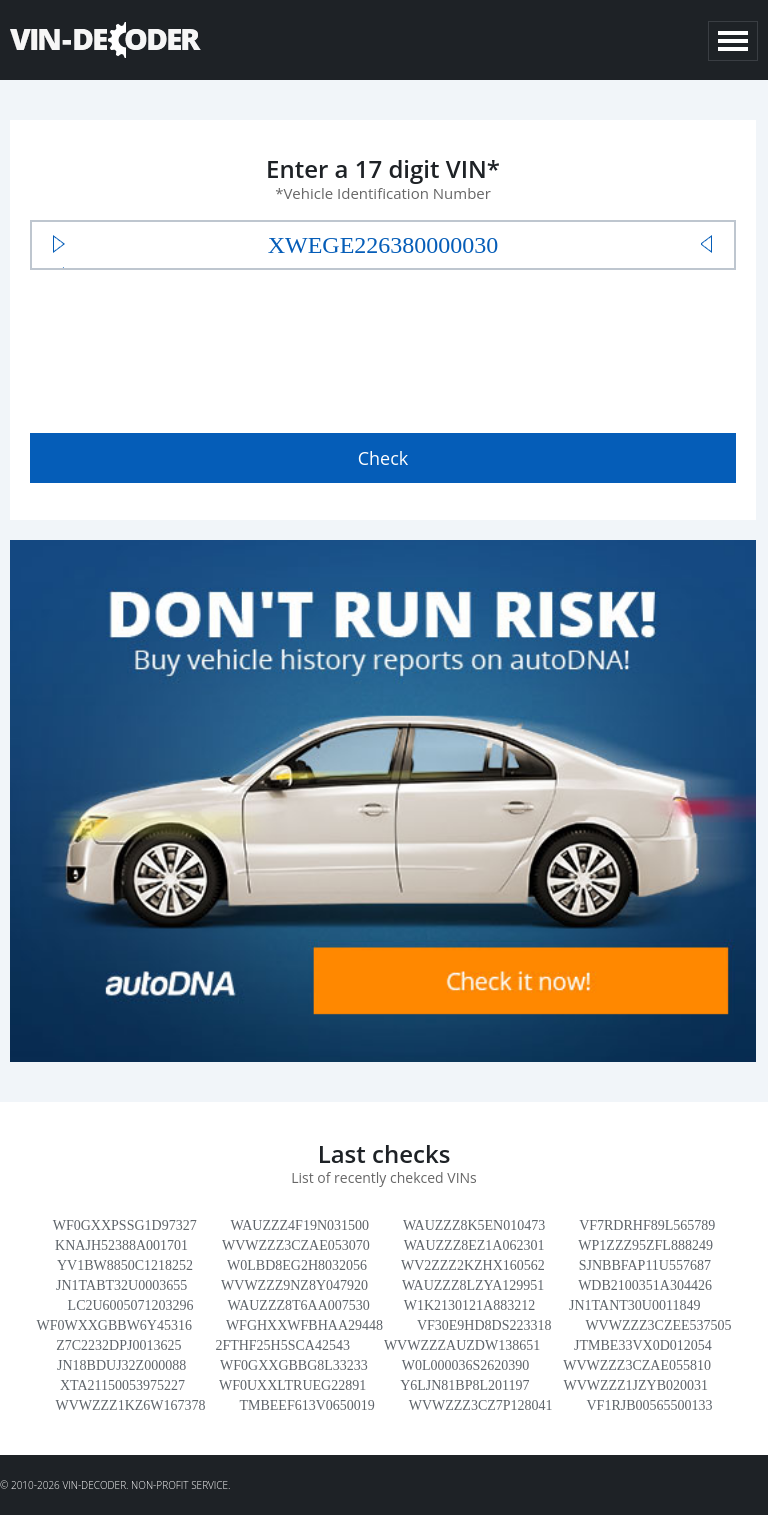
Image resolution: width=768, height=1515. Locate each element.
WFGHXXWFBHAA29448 (304, 1325)
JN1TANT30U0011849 (634, 1305)
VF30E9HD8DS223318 (484, 1325)
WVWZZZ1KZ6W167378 (130, 1405)
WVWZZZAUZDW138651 (462, 1345)
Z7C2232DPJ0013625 (118, 1345)
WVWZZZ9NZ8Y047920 (294, 1285)
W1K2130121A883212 (469, 1305)
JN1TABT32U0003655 (121, 1285)
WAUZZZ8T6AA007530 (298, 1305)
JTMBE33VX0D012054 (643, 1345)
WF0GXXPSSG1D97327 (125, 1225)
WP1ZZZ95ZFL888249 (645, 1245)
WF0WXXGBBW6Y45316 (114, 1325)
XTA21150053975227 (122, 1385)
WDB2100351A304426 (645, 1285)
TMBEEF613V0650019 (306, 1405)
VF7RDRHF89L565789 (647, 1225)
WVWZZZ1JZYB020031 (635, 1385)
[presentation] (182, 347)
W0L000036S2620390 (466, 1365)
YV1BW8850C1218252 (125, 1265)
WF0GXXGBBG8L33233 (294, 1365)
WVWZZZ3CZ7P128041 (481, 1405)
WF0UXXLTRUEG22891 (292, 1385)
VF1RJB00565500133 (649, 1405)
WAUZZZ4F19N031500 (300, 1225)
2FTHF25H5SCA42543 (282, 1345)
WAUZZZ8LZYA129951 (473, 1285)
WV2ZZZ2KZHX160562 (473, 1265)
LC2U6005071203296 (131, 1305)
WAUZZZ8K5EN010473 (474, 1225)
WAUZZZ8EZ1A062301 (474, 1245)
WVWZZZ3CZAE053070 (296, 1245)
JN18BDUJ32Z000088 (121, 1365)
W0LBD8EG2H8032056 (297, 1265)
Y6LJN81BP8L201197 (464, 1385)
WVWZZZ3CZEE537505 (658, 1325)
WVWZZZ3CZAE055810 (637, 1365)
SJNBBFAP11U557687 (645, 1265)
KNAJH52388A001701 (121, 1245)
